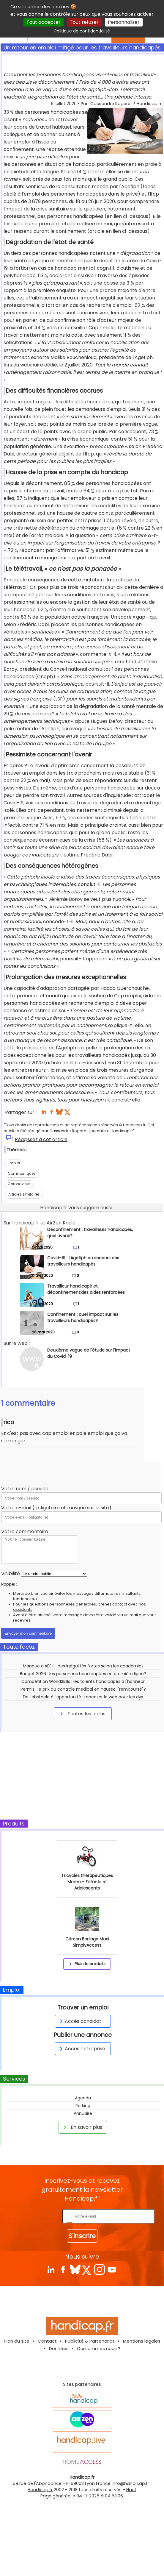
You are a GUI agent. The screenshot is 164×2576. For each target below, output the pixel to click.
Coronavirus (19, 1183)
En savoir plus (81, 2127)
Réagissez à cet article (41, 1139)
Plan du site (16, 2341)
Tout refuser (84, 22)
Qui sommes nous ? (98, 2348)
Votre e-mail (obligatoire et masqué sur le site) (56, 1507)
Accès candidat (79, 2021)
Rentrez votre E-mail (37, 2216)
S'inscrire (82, 2236)
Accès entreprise (81, 2048)
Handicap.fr (40, 2490)
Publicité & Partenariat (90, 2341)
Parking (82, 2106)
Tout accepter (43, 22)
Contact (47, 2341)
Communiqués (22, 1173)
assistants (22, 1609)
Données (59, 2348)
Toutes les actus (81, 1713)
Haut (131, 2490)
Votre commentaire (24, 1531)
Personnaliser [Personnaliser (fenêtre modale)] (124, 22)
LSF (59, 698)
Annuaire (83, 2113)
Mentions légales (141, 2341)
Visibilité (10, 1573)
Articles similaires (24, 1194)
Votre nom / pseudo (24, 1488)
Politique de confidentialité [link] (82, 31)
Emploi (14, 1162)
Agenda (83, 2098)
